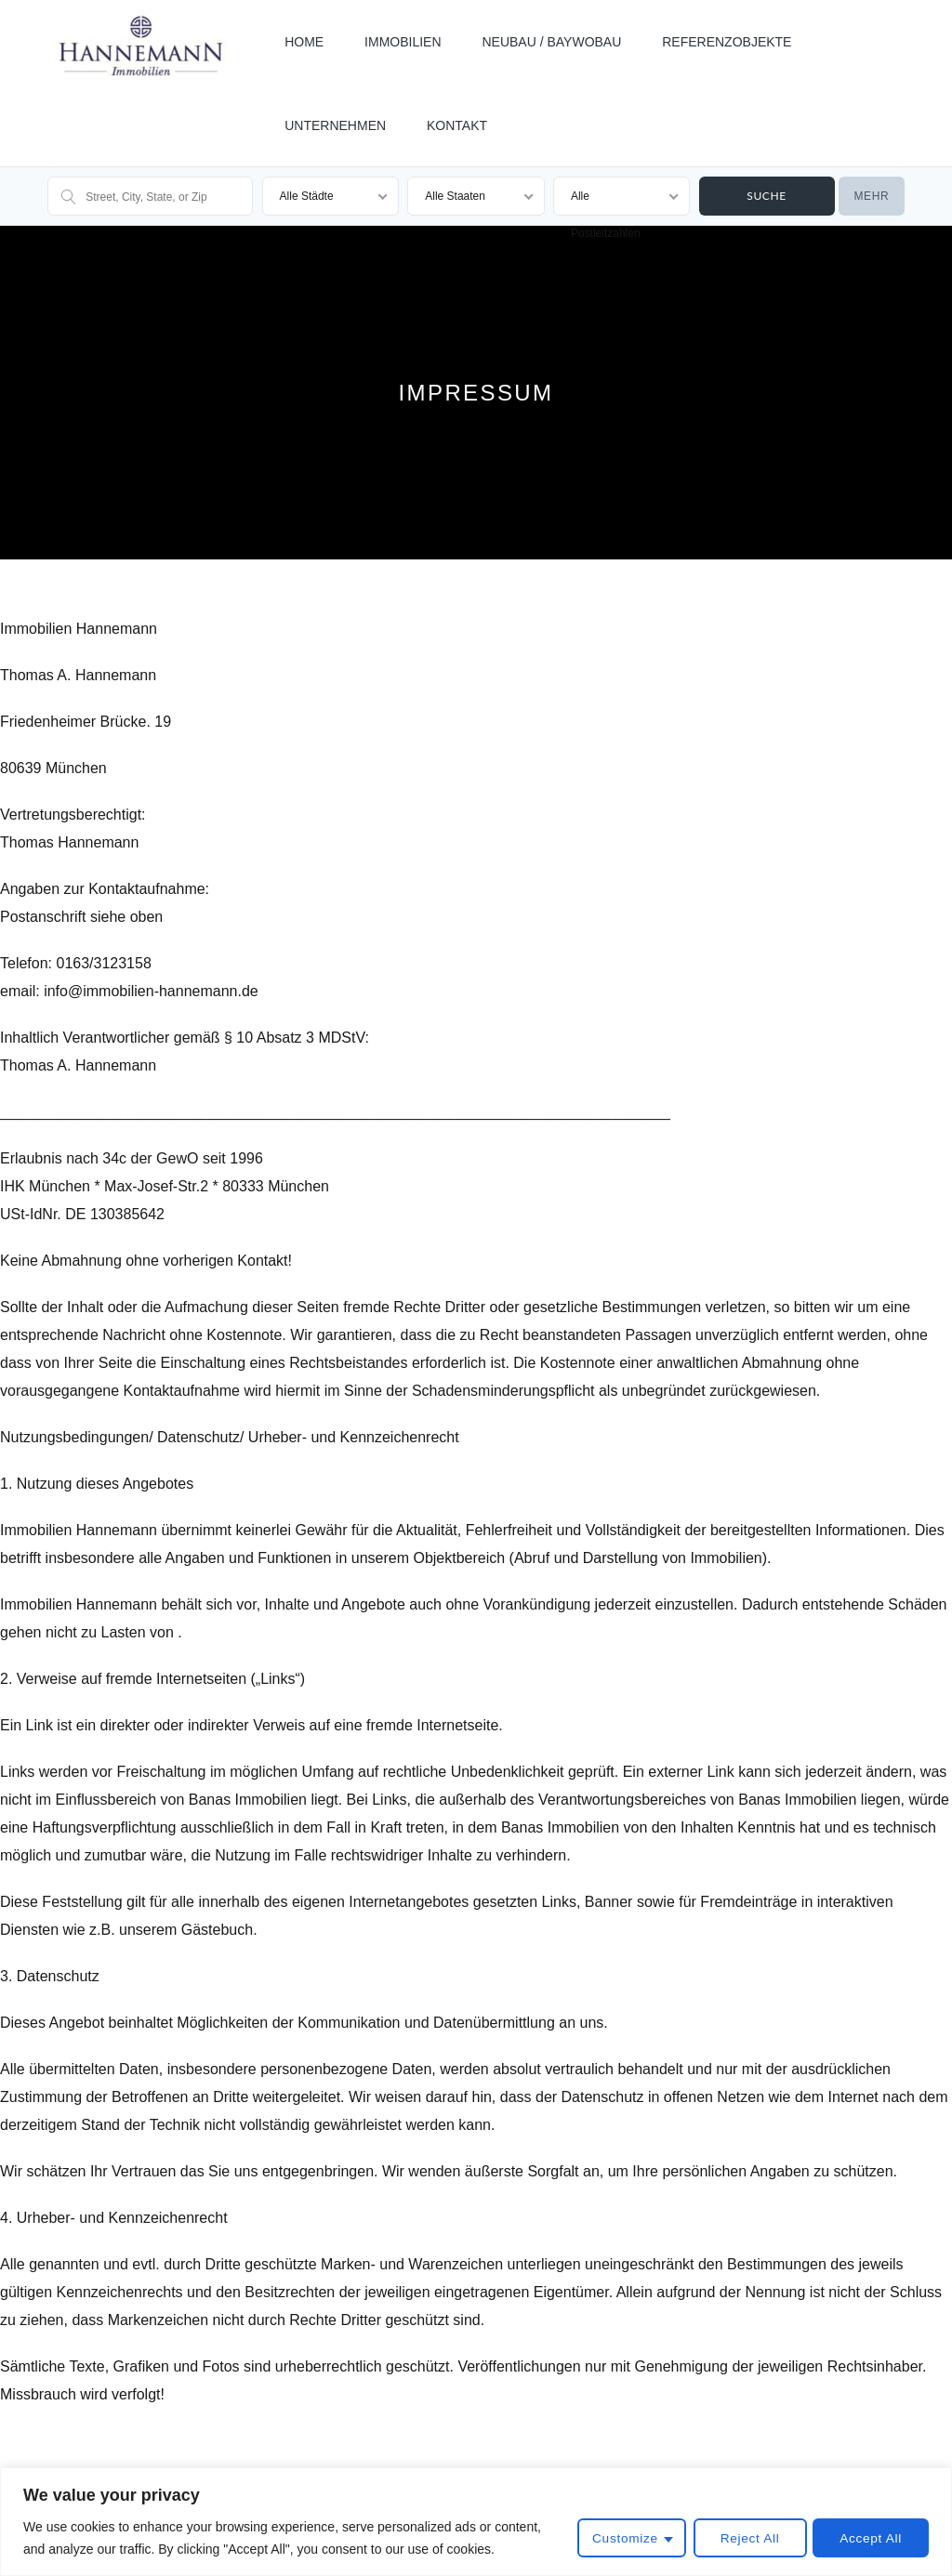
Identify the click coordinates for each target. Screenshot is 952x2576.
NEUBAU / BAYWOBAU (551, 41)
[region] (476, 2521)
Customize (620, 2538)
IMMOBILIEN (402, 41)
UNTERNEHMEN (335, 125)
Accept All (870, 2538)
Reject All (746, 2538)
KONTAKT (457, 125)
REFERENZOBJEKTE (726, 41)
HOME (304, 41)
